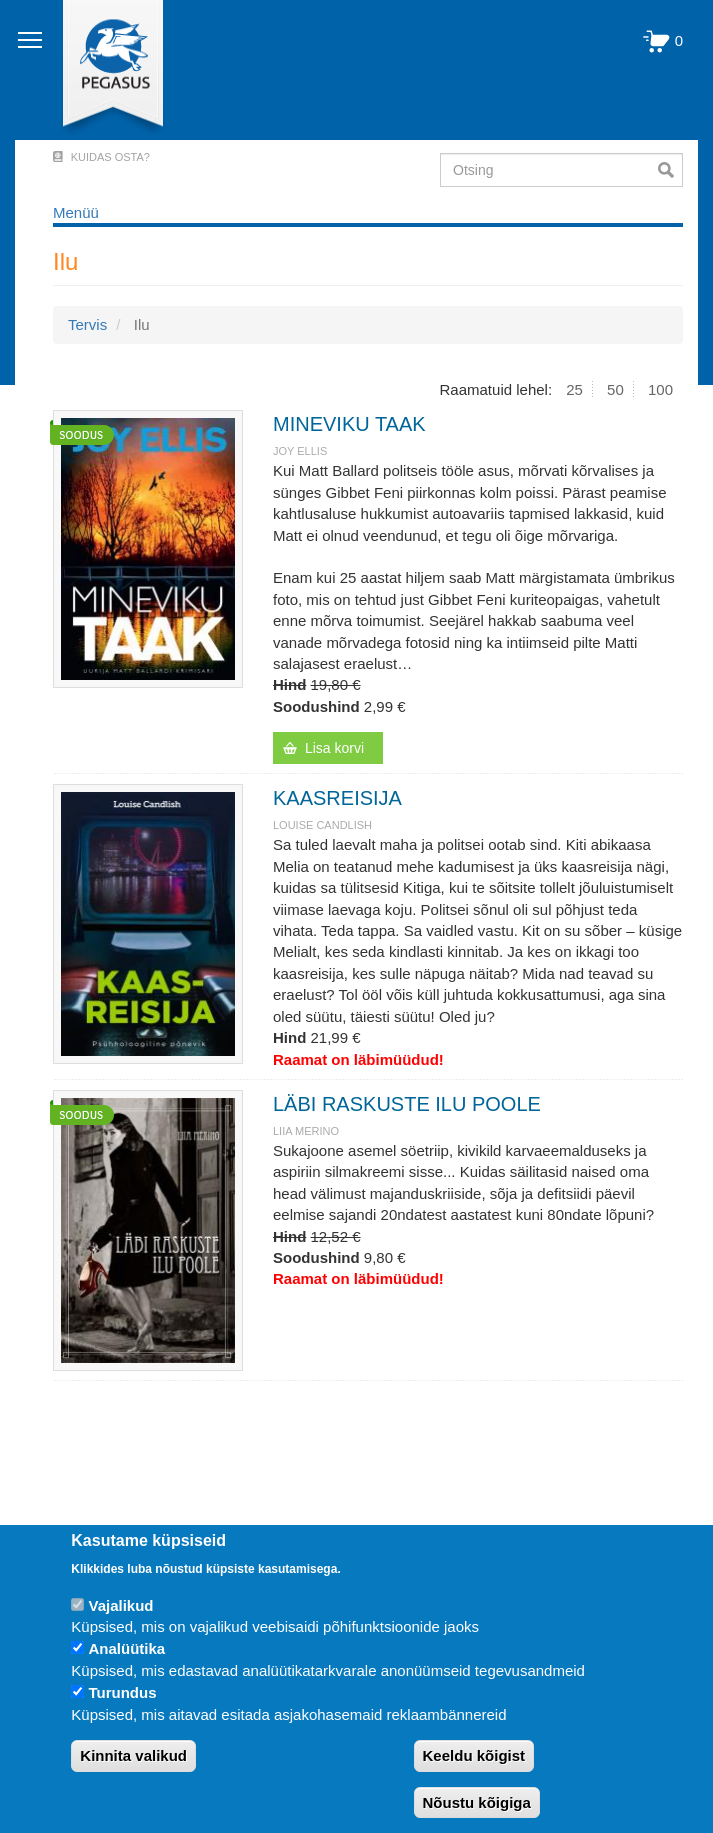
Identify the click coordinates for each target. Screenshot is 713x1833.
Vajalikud (120, 1605)
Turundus (122, 1692)
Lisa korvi (334, 748)
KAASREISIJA (337, 798)
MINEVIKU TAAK (349, 424)
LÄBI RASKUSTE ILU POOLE (407, 1104)
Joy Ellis (300, 451)
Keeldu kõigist (474, 1755)
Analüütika (126, 1648)
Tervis (87, 324)
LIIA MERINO (306, 1131)
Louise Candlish (322, 825)
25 (574, 389)
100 (660, 389)
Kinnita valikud (133, 1755)
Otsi (670, 170)
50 (615, 389)
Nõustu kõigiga (477, 1802)
